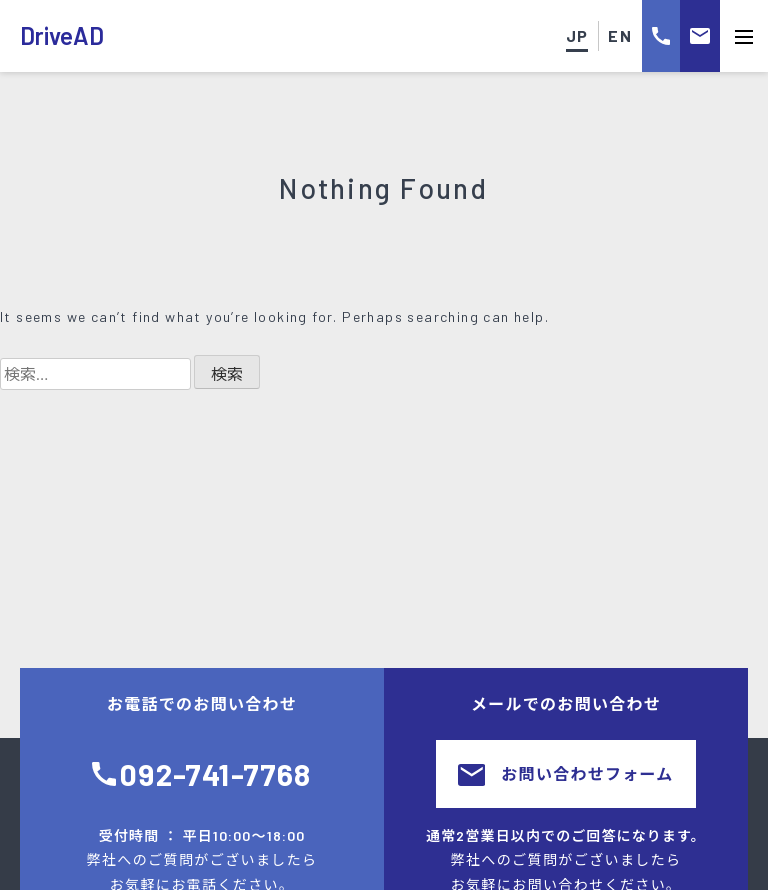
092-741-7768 (215, 774)
